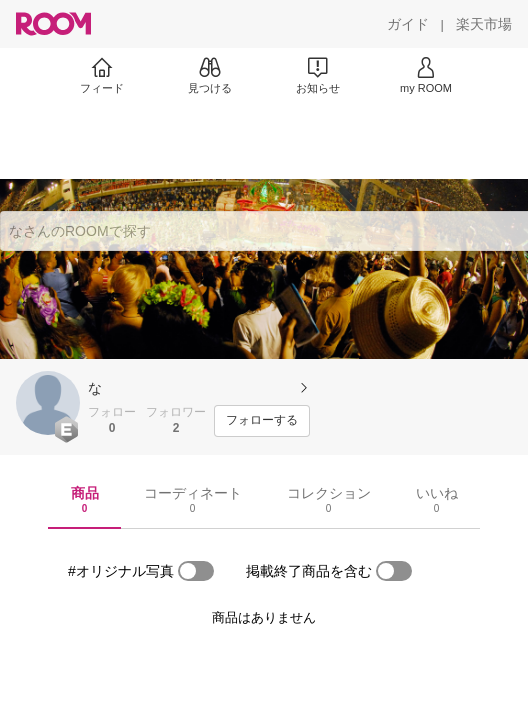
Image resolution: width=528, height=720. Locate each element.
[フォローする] (262, 421)
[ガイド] (408, 24)
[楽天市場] (484, 24)
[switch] (196, 571)
